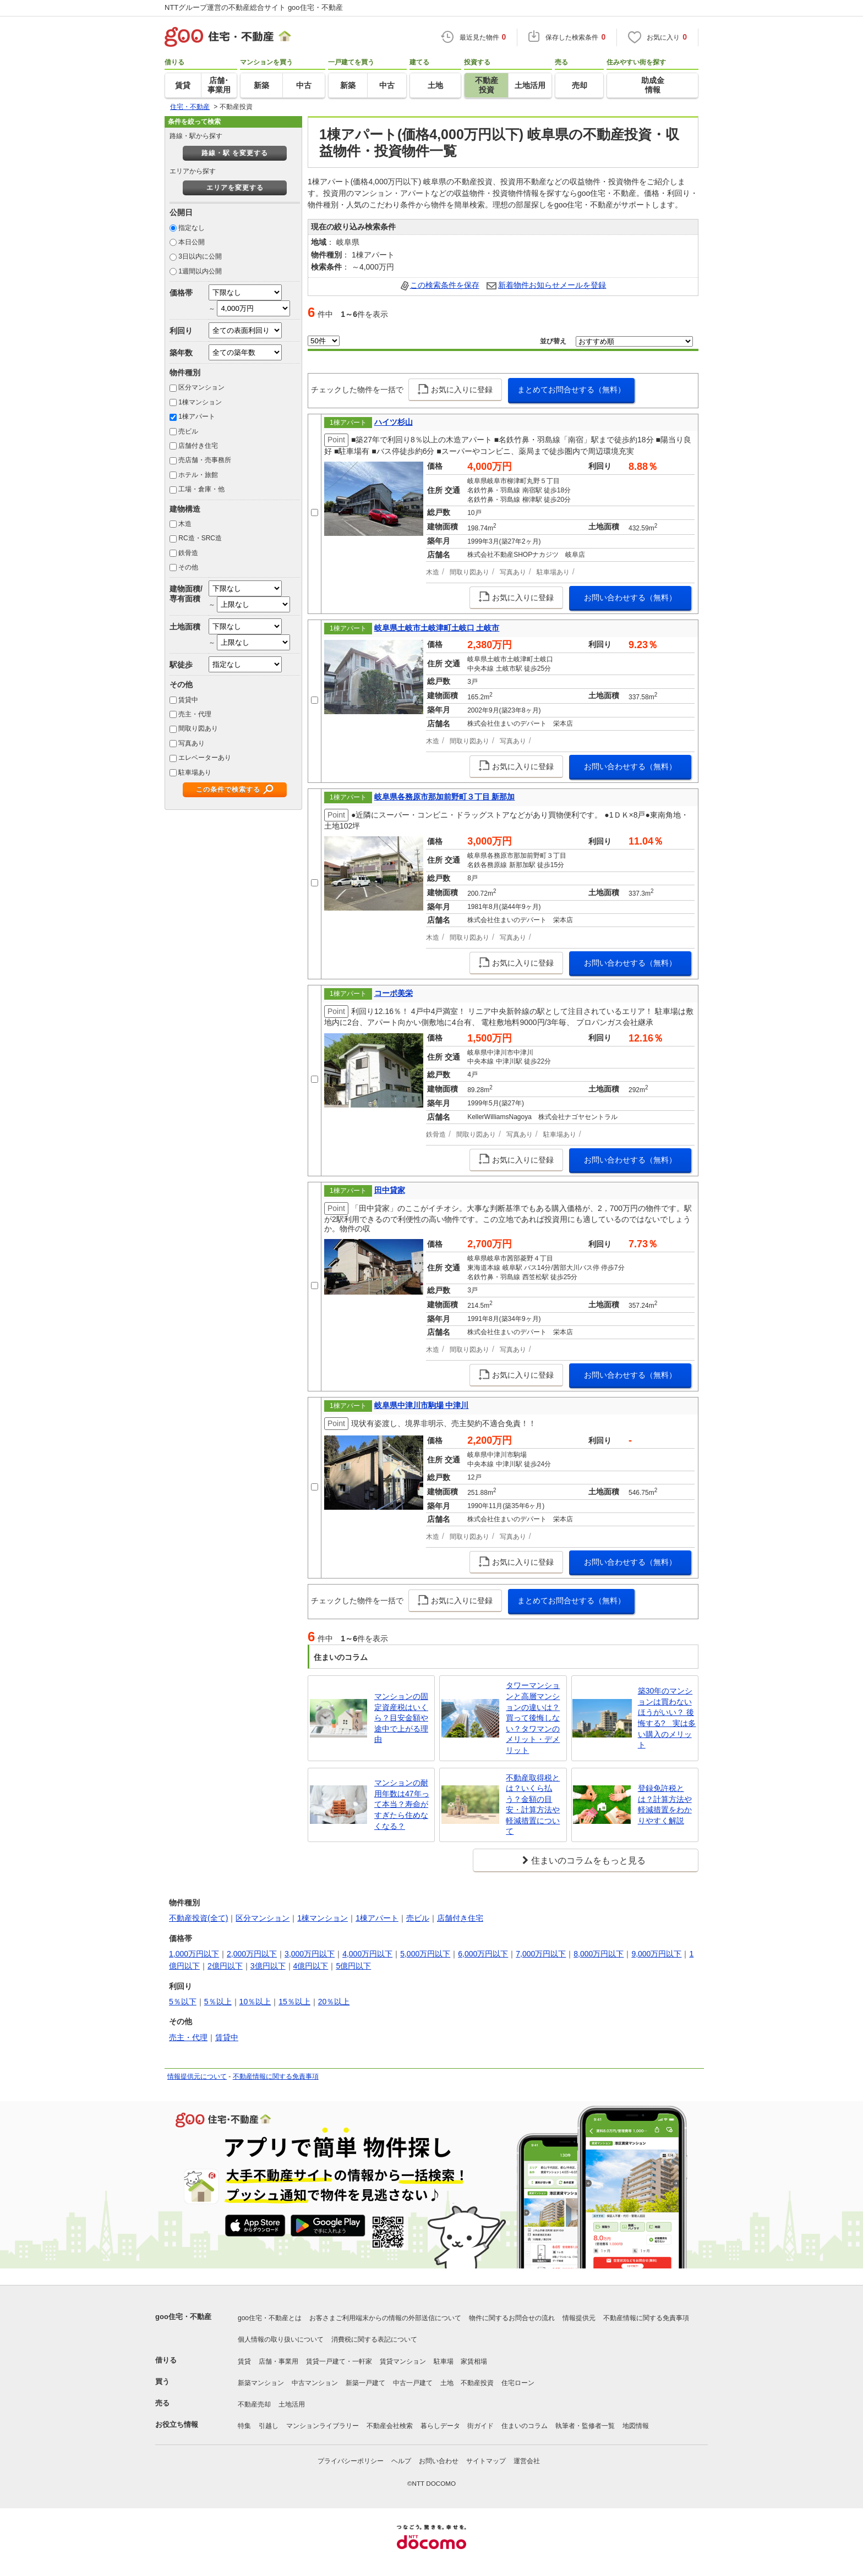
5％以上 (218, 2001)
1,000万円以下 (194, 1953)
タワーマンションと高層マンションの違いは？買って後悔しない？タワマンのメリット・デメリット (533, 1718)
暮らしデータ (440, 2426)
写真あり (191, 743)
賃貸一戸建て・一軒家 (339, 2361)
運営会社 (527, 2461)
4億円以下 (311, 1965)
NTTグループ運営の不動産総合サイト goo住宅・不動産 (254, 7)
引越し (268, 2426)
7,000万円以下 (541, 1953)
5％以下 (182, 2001)
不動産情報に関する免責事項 (276, 2076)
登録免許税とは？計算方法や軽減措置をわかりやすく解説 (665, 1804)
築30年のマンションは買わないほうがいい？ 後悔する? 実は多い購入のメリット (667, 1717)
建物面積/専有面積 (186, 593)
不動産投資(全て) (198, 1918)
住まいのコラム (524, 2426)
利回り (181, 330)
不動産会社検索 (390, 2426)
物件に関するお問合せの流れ (512, 2318)
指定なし (191, 228)
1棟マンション (200, 402)
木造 (185, 524)
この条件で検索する (228, 789)
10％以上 (255, 2001)
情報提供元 (579, 2318)
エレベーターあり (204, 757)
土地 (447, 2383)
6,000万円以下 (483, 1953)
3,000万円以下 (310, 1953)
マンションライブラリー (322, 2426)
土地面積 (185, 626)
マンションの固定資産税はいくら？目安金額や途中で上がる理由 (401, 1718)
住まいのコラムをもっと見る (588, 1860)
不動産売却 (254, 2404)
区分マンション (201, 387)
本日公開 (191, 242)
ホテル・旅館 (198, 475)
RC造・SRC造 (200, 538)
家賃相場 (474, 2361)
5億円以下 (353, 1965)
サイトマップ (486, 2461)
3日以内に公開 (200, 256)
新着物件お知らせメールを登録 (552, 285)
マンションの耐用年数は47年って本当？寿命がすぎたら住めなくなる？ (401, 1804)
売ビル (188, 431)
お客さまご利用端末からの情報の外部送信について (385, 2318)
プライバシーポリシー (351, 2461)
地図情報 (635, 2426)
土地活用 (291, 2404)
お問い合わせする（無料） (630, 597)
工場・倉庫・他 (201, 489)
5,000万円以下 (425, 1953)
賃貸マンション (403, 2361)
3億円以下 (268, 1965)
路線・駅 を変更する (234, 153)
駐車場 (444, 2361)
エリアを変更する (235, 187)
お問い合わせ (438, 2461)
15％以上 (294, 2001)
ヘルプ (401, 2461)
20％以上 (334, 2001)
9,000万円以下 (656, 1953)
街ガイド (480, 2426)
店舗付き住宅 (198, 446)
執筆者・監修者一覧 (585, 2426)
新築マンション (261, 2383)
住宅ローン (517, 2383)
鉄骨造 (188, 553)
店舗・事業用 (278, 2361)
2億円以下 (225, 1965)
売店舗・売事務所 (204, 460)
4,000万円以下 (367, 1953)
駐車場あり (194, 772)
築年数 (181, 352)
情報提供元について (197, 2076)
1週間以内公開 (200, 271)
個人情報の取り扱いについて (281, 2339)
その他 (188, 567)
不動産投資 (477, 2383)
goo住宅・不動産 (183, 2316)
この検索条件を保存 (444, 285)
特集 (244, 2426)
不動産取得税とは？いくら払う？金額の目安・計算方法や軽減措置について (533, 1804)
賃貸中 (188, 700)
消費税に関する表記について (374, 2339)
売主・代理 (194, 714)
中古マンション (315, 2383)
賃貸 (244, 2361)
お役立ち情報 (176, 2424)
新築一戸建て (365, 2383)
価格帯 (181, 292)
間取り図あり (198, 728)
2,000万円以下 (252, 1953)
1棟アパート (196, 416)
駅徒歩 (181, 664)
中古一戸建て (413, 2383)
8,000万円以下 (598, 1953)
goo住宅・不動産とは (270, 2318)
